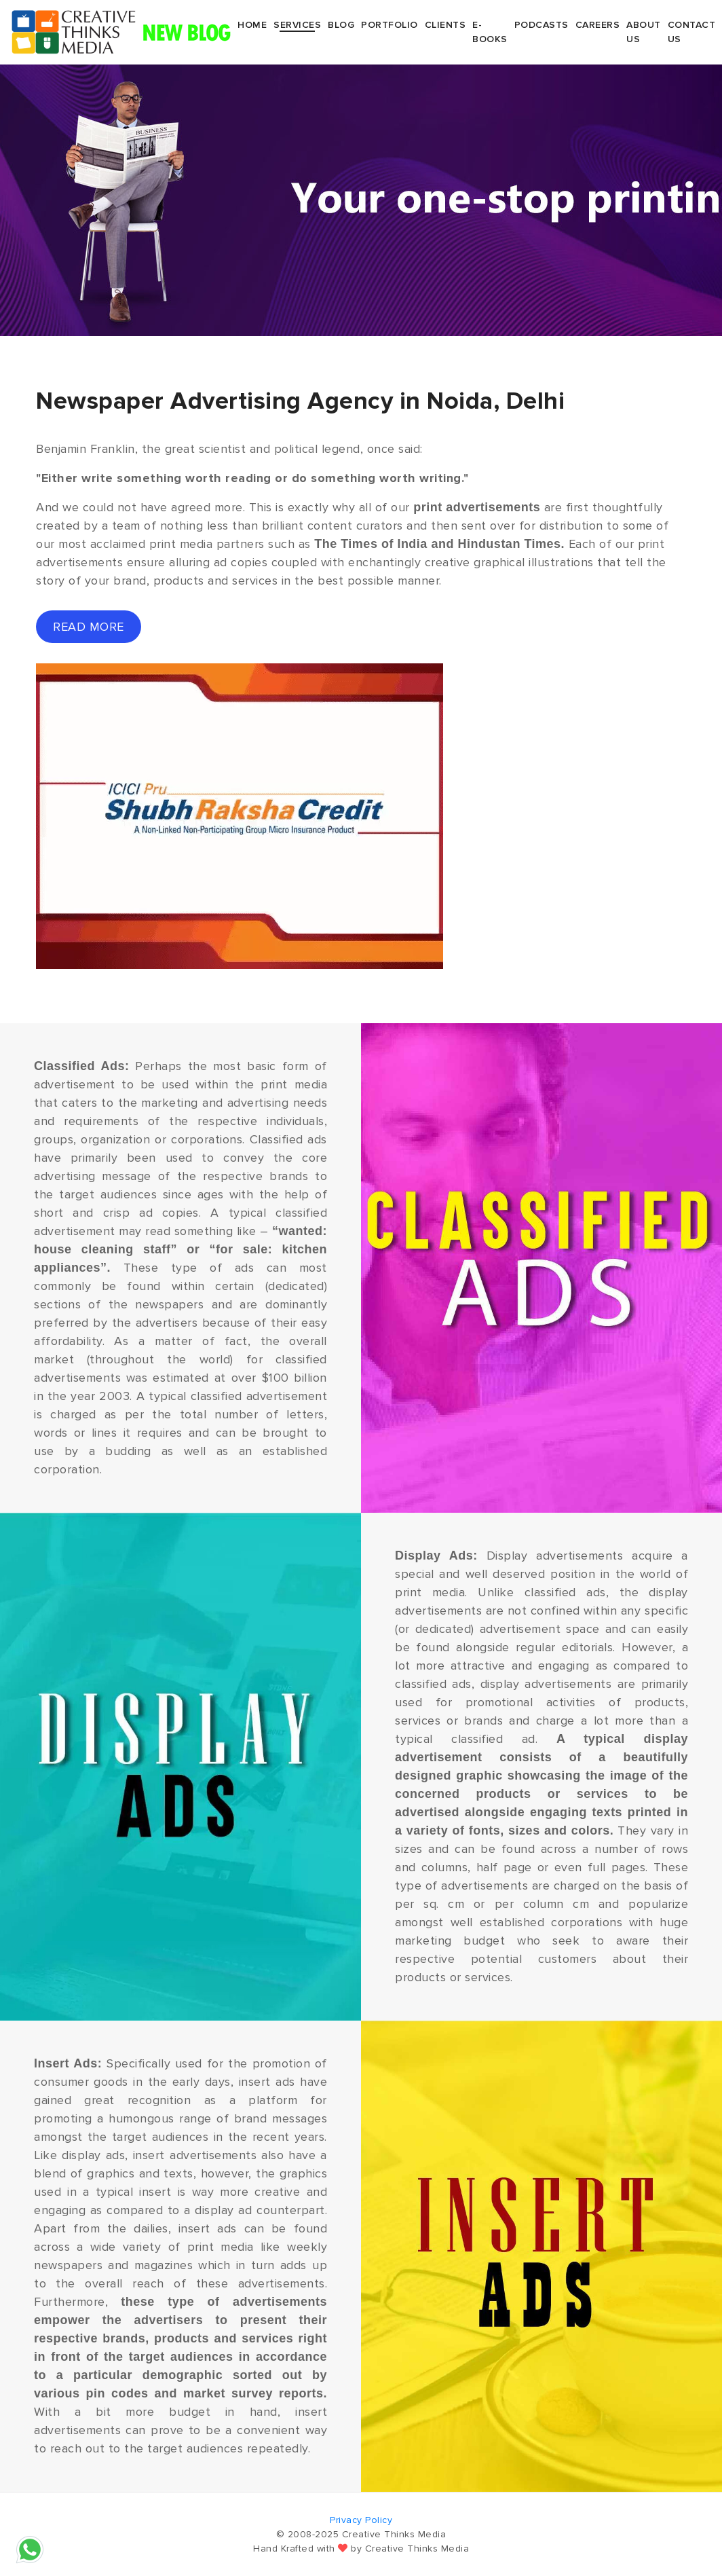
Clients (445, 25)
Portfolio (389, 25)
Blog (341, 25)
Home (252, 25)
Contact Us (692, 32)
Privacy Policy (361, 2520)
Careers (597, 25)
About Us (643, 32)
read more (88, 626)
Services (297, 25)
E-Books (490, 32)
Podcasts (541, 25)
